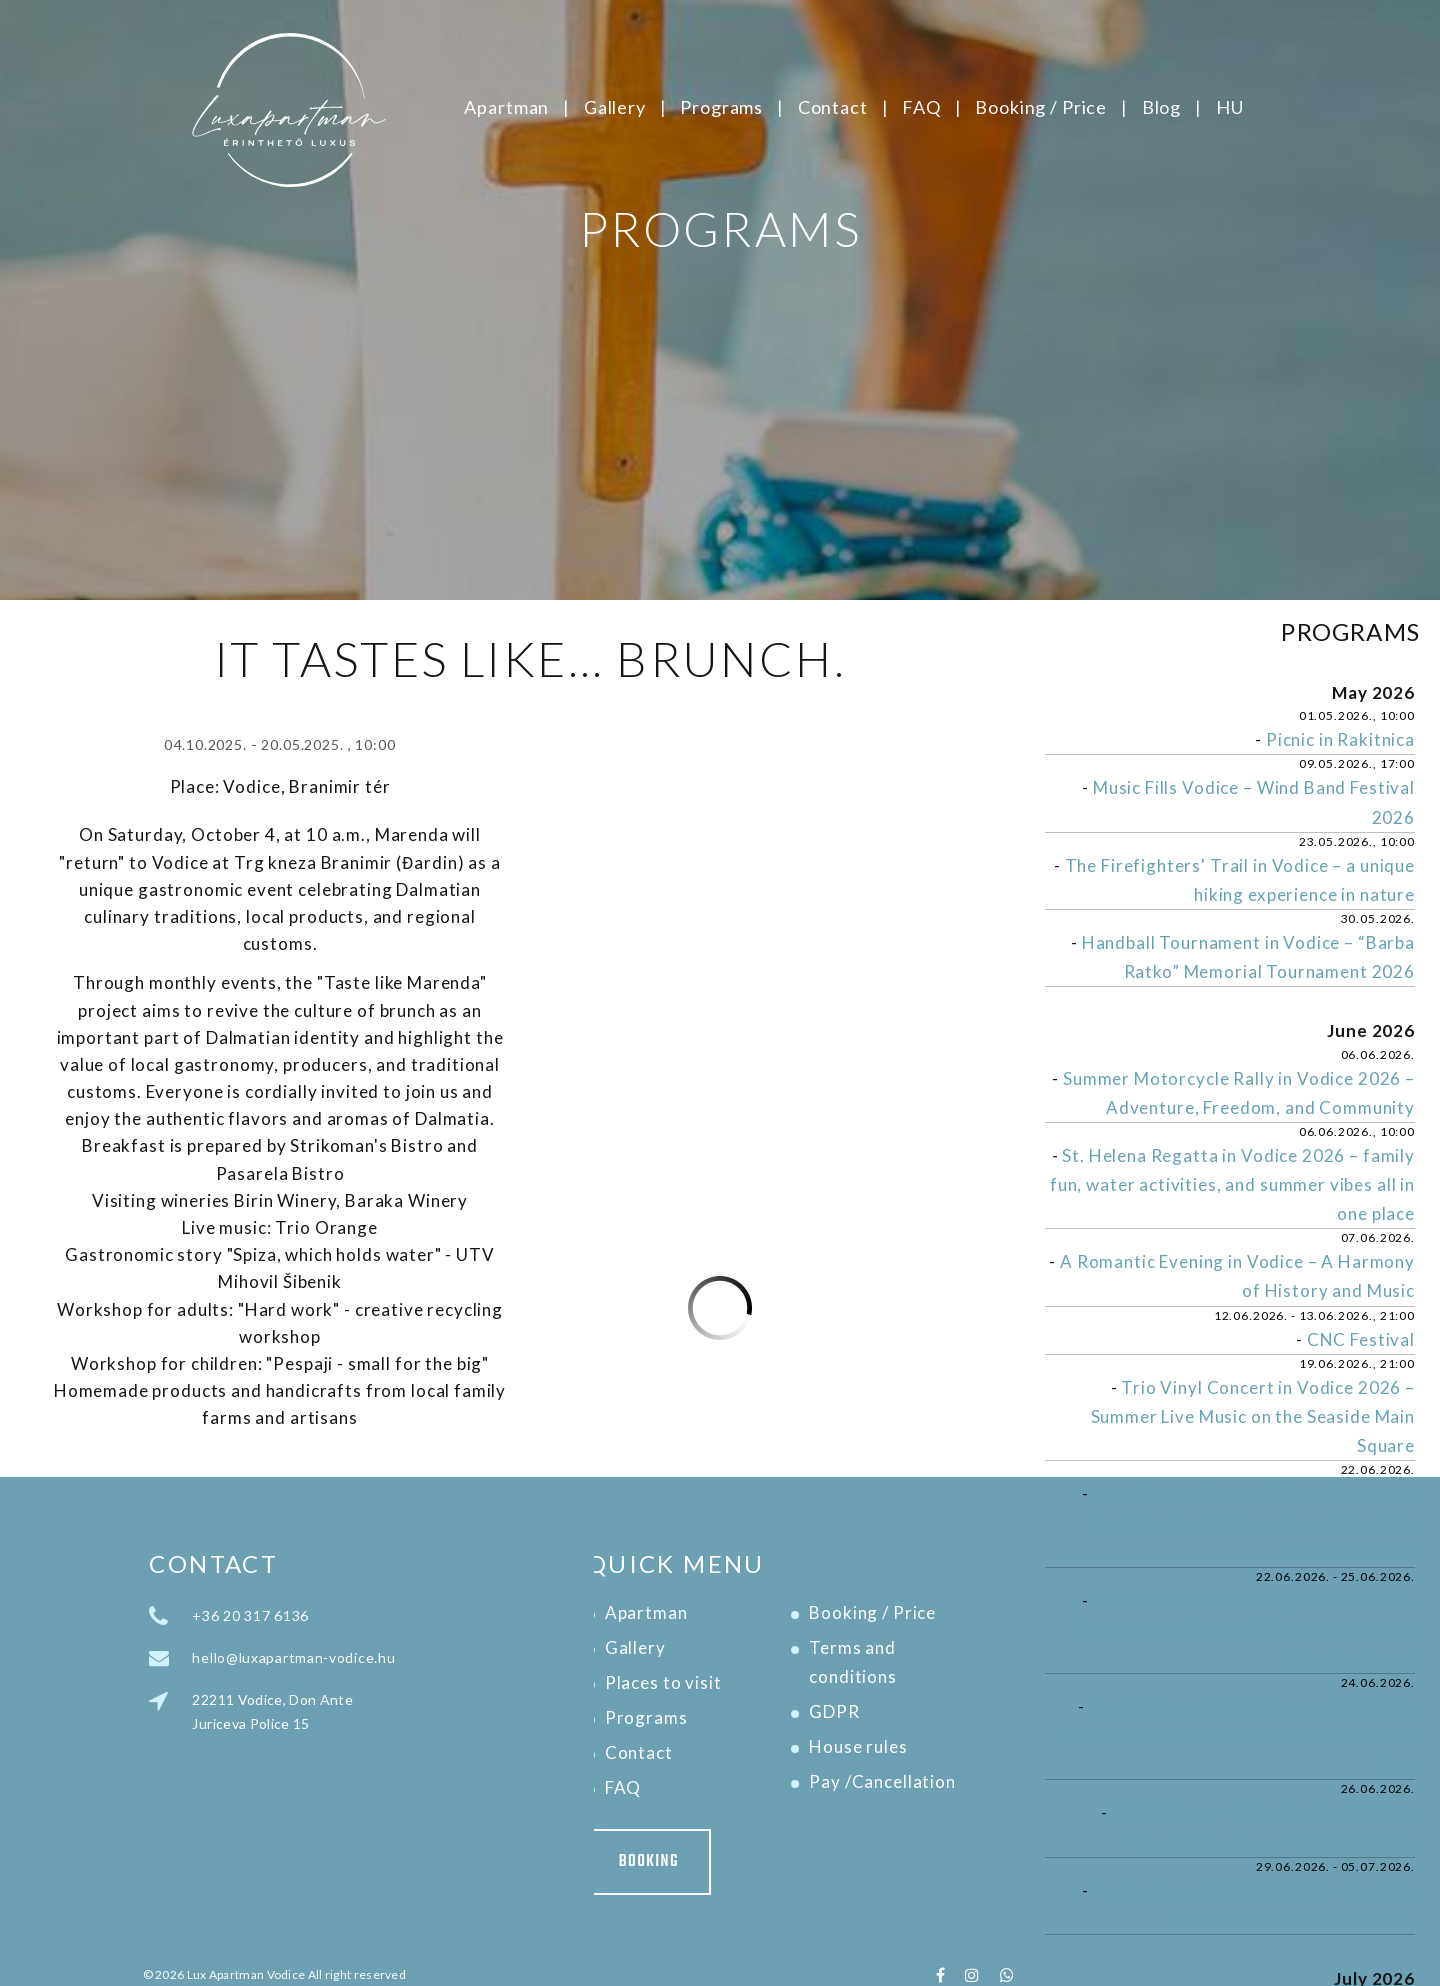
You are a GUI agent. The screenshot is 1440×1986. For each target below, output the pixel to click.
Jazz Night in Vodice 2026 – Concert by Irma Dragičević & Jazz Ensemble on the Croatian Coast (1252, 1522)
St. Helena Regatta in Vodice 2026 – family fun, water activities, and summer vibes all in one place (1232, 1184)
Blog (1161, 107)
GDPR (724, 1711)
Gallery (615, 107)
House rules (748, 1746)
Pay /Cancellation (772, 1781)
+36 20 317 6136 (361, 1615)
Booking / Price (1041, 107)
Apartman (506, 107)
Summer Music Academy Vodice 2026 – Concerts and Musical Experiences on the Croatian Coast (1246, 1629)
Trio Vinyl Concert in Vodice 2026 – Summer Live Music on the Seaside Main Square (1253, 1416)
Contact (833, 107)
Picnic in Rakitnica (1340, 739)
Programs (721, 107)
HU (1230, 107)
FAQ (921, 107)
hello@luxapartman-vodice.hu (404, 1657)
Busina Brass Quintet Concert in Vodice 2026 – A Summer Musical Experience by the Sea (1234, 1735)
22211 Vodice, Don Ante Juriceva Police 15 (383, 1711)
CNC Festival (1361, 1339)
